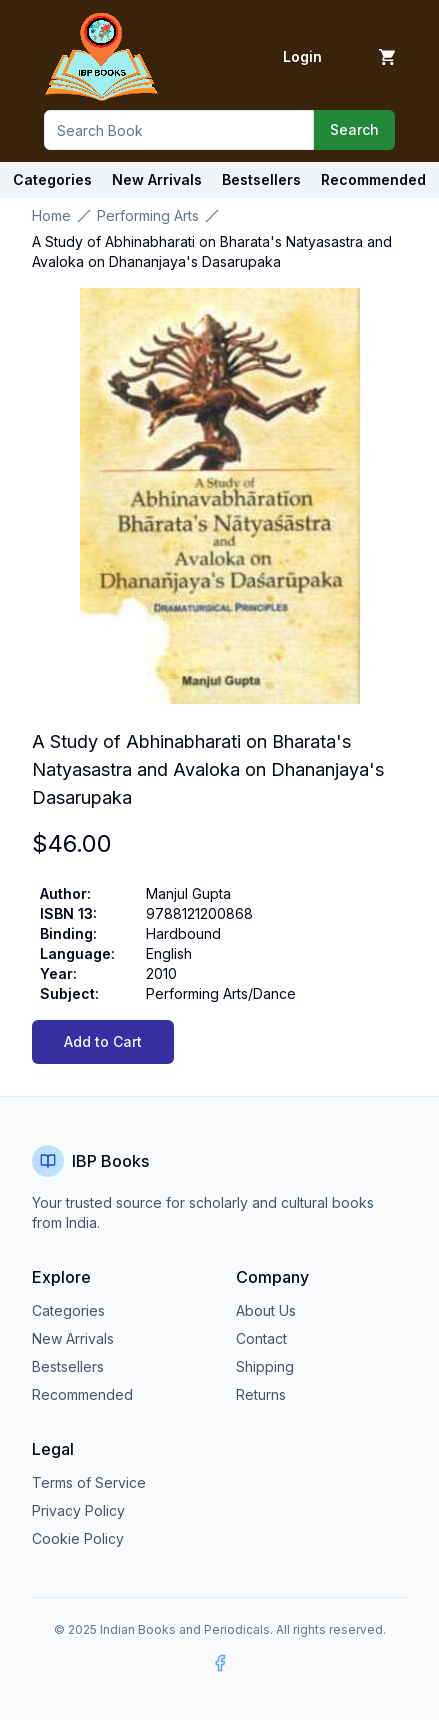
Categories (52, 179)
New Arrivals (73, 1338)
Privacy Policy (78, 1510)
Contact (261, 1338)
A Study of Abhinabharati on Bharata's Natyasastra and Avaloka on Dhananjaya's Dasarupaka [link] (212, 251)
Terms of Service (89, 1482)
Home (51, 215)
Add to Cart (103, 1041)
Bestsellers (68, 1366)
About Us (266, 1310)
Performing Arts (148, 215)
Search (354, 129)
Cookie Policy (78, 1538)
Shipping (265, 1366)
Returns (261, 1394)
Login (302, 56)
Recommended (82, 1394)
